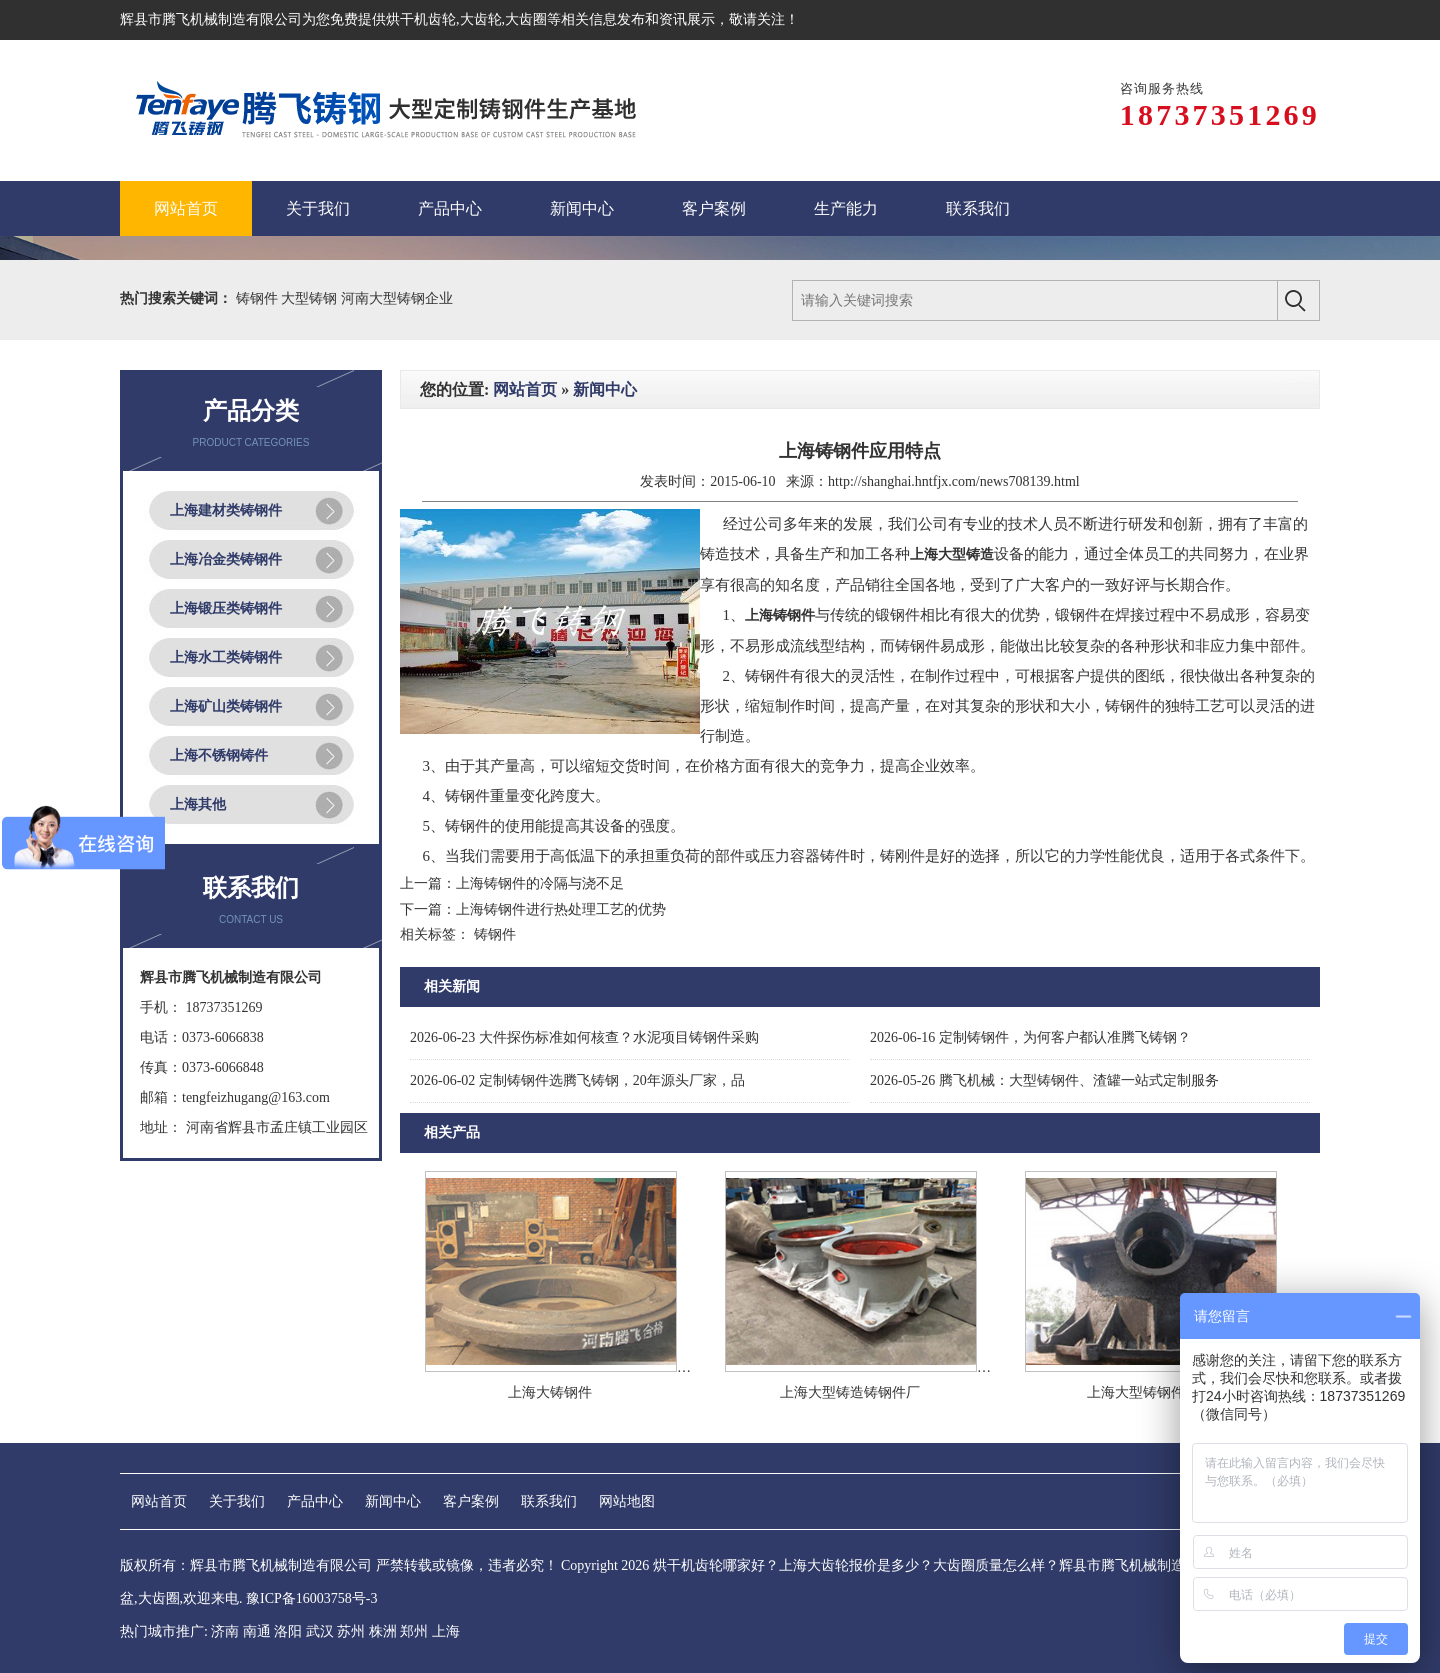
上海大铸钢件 (550, 1392)
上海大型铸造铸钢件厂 (850, 1392)
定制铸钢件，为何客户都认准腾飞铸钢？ (1030, 1037)
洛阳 (288, 1631)
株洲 (383, 1631)
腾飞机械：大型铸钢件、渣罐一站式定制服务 (1044, 1080)
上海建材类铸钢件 (226, 510)
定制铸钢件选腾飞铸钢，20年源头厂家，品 (577, 1080)
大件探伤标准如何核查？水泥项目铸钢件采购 (584, 1037)
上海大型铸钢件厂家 (1150, 1392)
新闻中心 (605, 389)
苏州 (351, 1631)
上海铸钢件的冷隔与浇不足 (540, 883)
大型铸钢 (311, 298)
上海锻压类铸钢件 (226, 608)
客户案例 (471, 1501)
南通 (257, 1631)
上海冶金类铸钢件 (226, 559)
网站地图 (627, 1501)
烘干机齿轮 (421, 19)
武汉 (320, 1631)
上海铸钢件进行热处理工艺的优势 (561, 909)
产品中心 (315, 1501)
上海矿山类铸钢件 (226, 706)
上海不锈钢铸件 (219, 755)
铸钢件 (259, 298)
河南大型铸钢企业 (397, 298)
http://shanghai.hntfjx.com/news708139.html (954, 481)
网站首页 (525, 389)
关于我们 (237, 1501)
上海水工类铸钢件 (226, 657)
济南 (225, 1631)
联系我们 (549, 1501)
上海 (446, 1631)
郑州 (414, 1631)
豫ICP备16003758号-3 (311, 1598)
